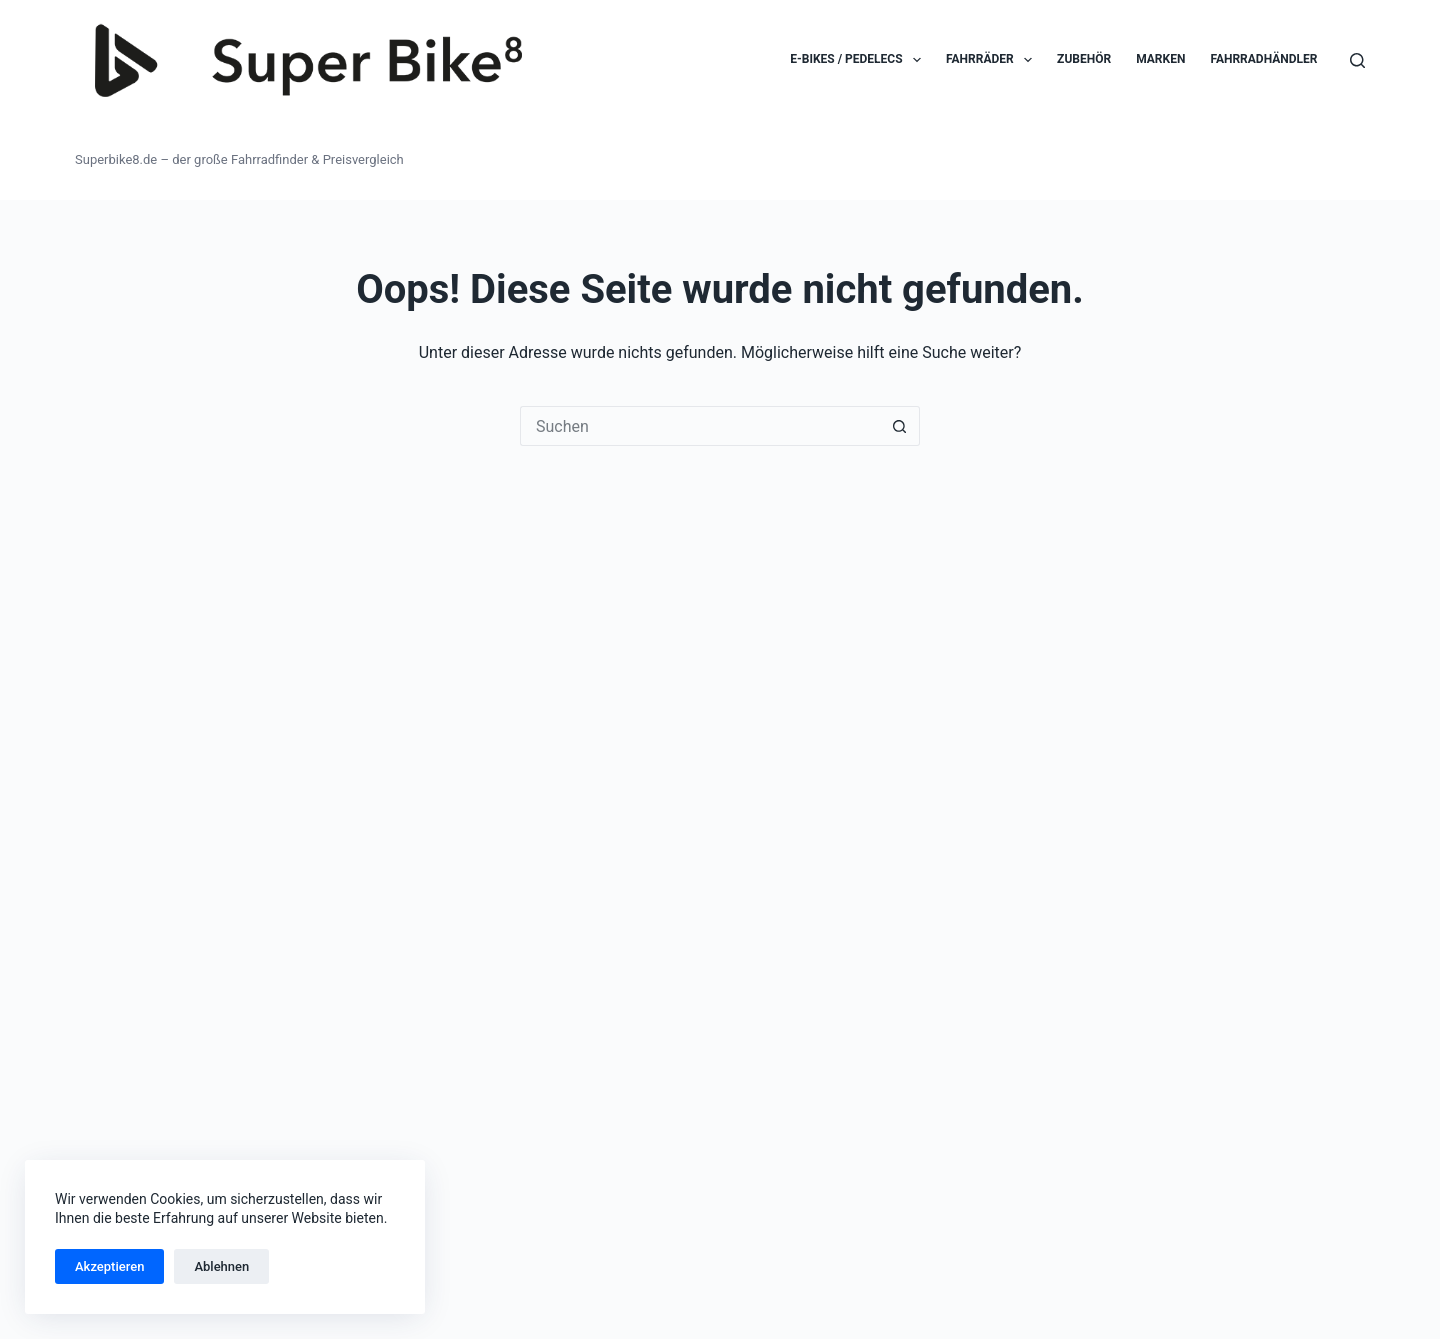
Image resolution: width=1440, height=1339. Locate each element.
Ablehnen (221, 1266)
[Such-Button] (900, 426)
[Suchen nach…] (700, 426)
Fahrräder (993, 60)
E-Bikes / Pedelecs (859, 60)
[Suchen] (1357, 60)
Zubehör (1084, 59)
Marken (1160, 59)
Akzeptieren (109, 1266)
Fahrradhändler (1263, 59)
